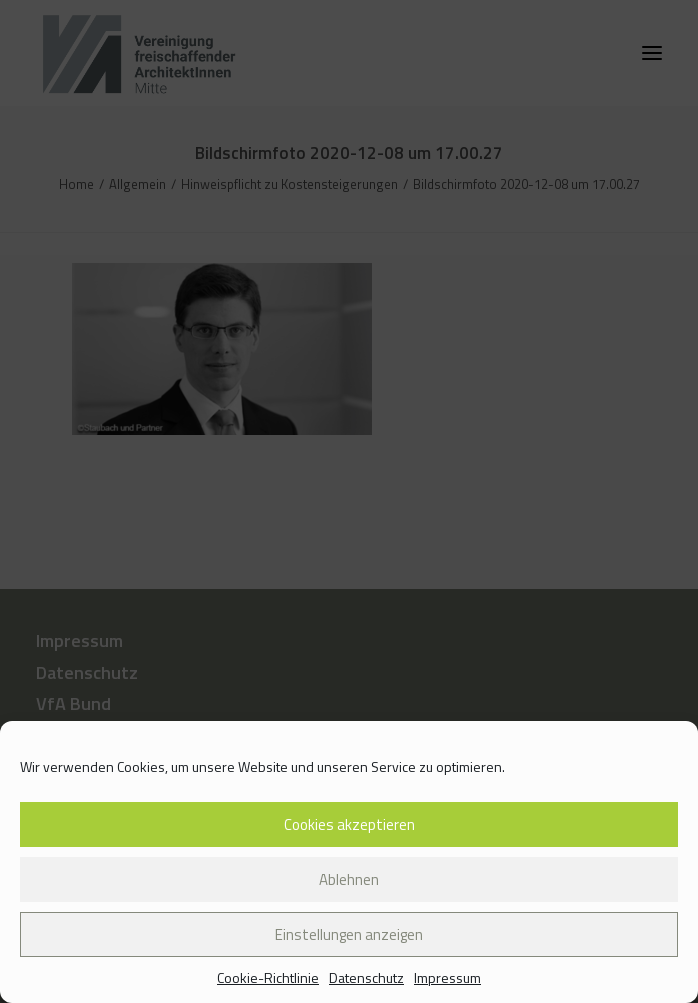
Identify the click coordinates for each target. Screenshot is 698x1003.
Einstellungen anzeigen (349, 934)
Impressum (447, 977)
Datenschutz (366, 977)
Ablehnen (349, 879)
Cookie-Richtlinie (268, 977)
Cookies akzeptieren (349, 824)
